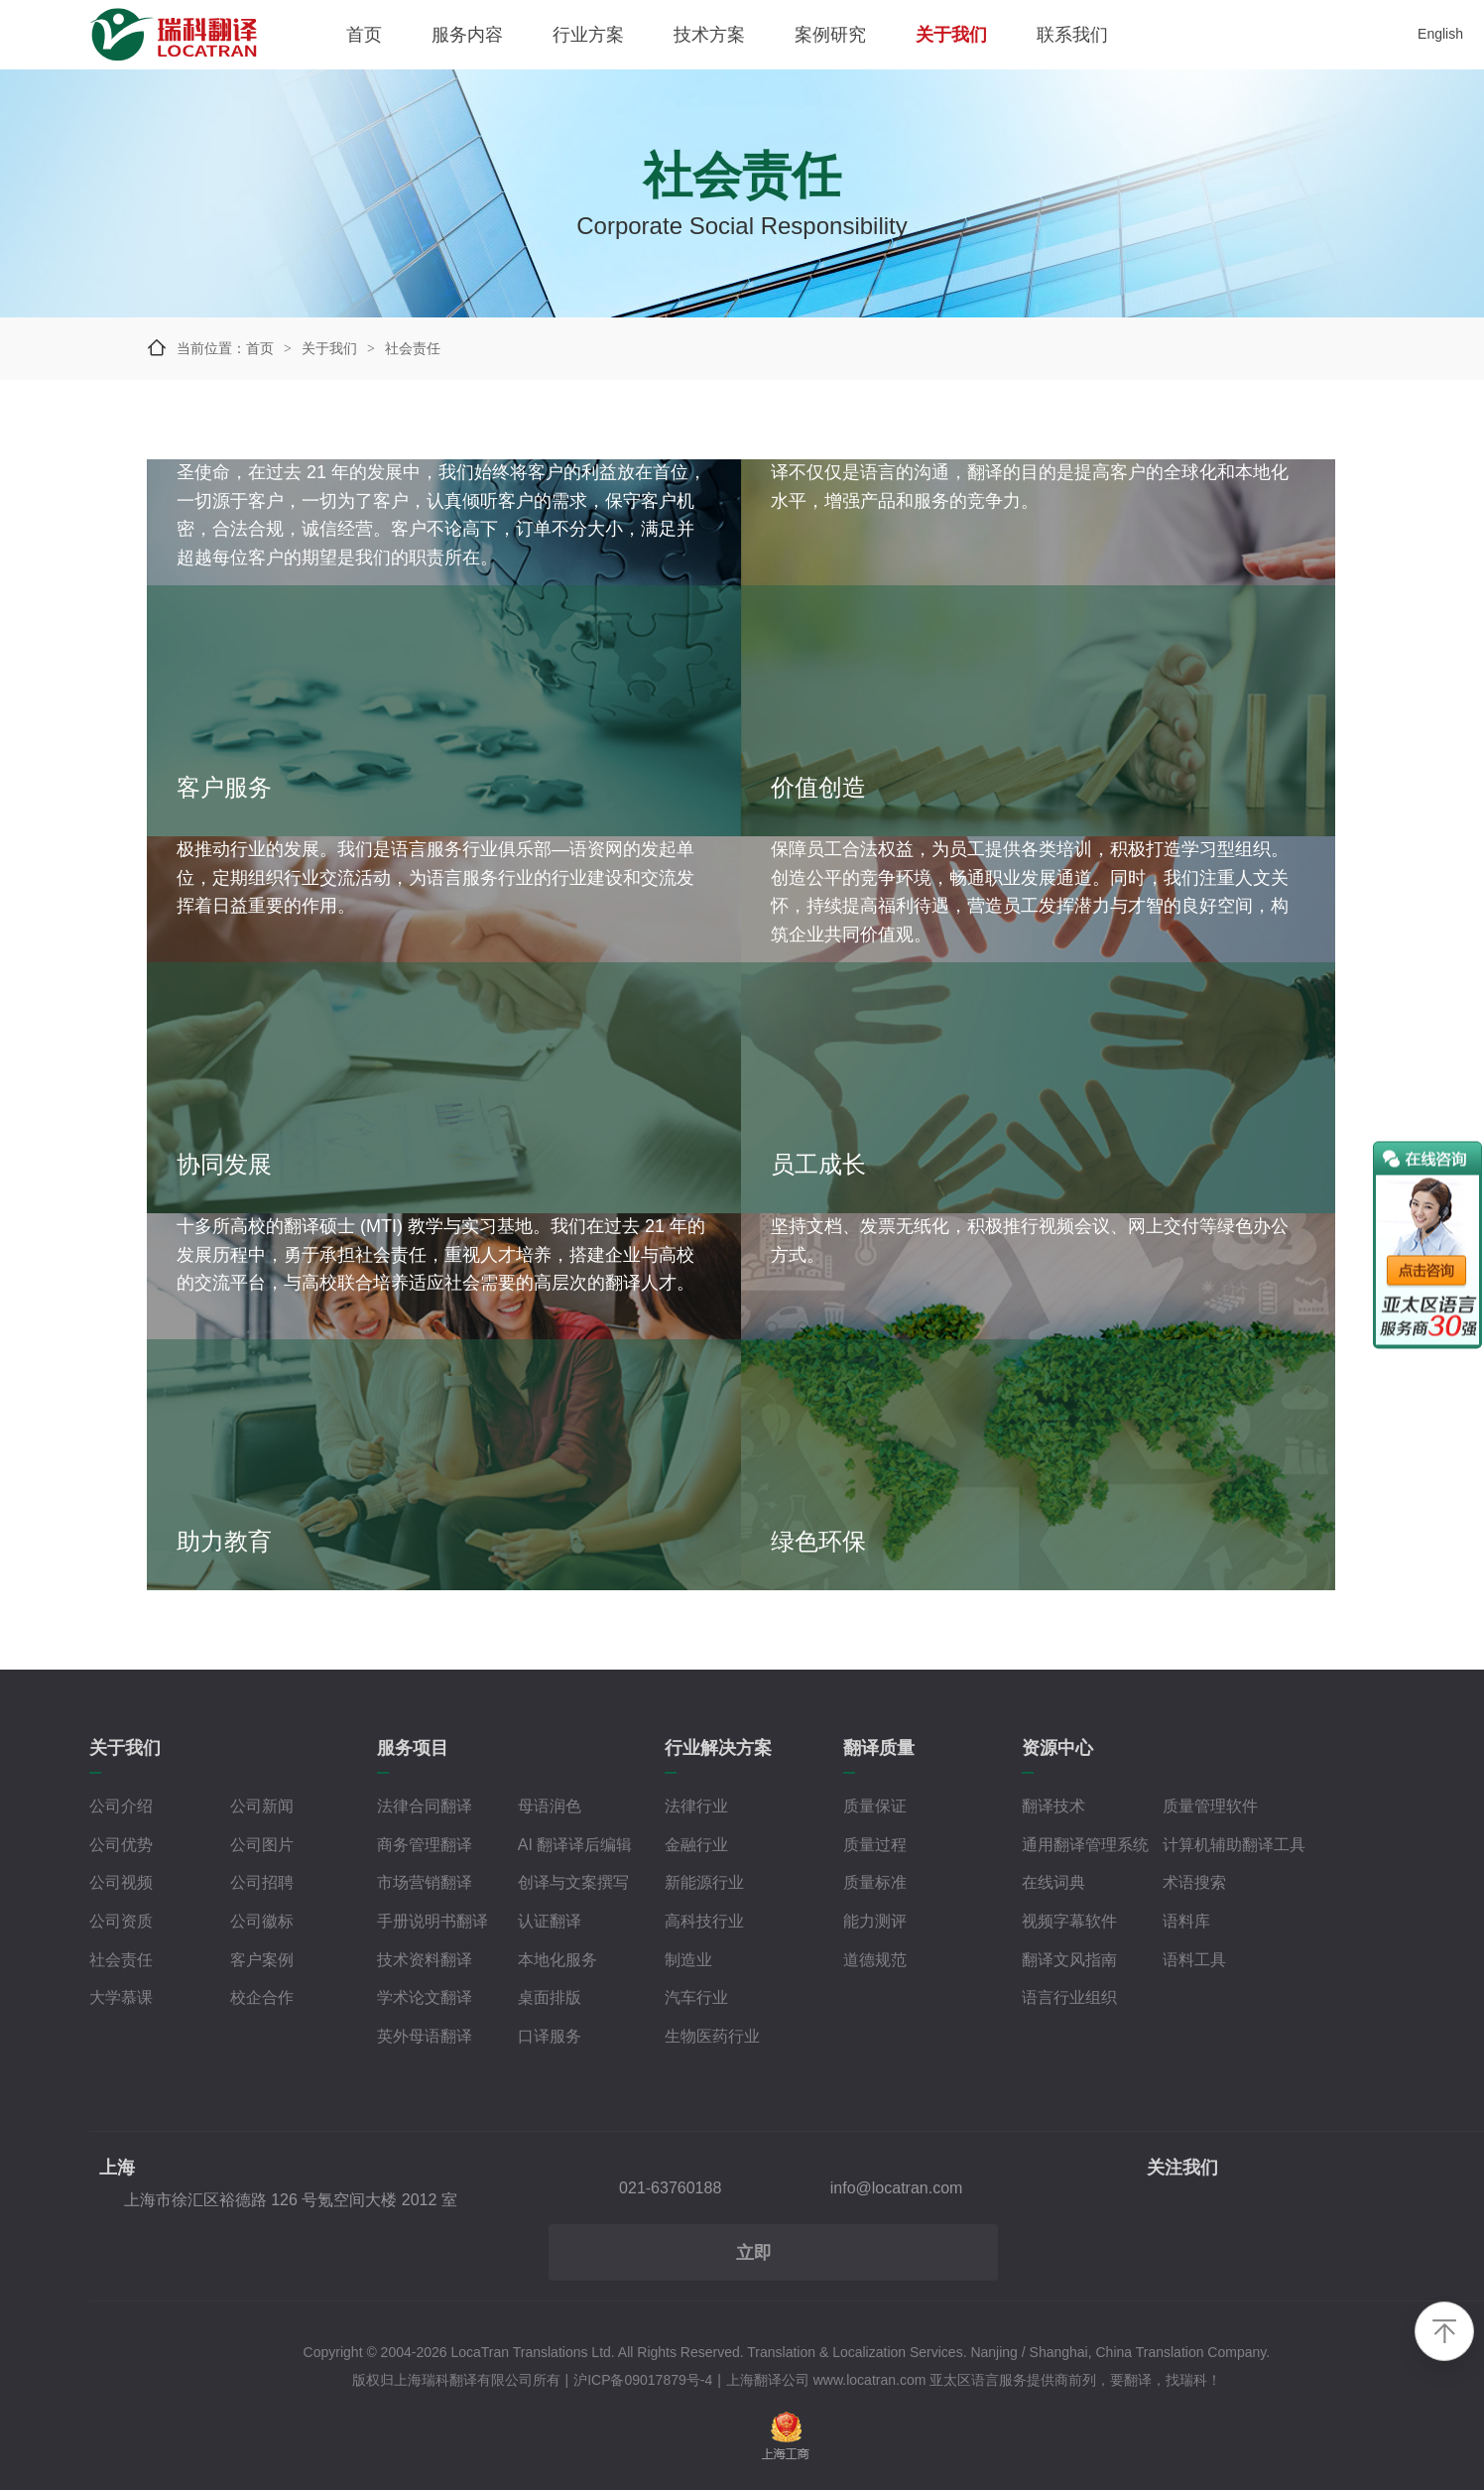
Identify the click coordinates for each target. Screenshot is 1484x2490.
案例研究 (830, 35)
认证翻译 (549, 1921)
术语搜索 (1194, 1882)
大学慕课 (121, 1997)
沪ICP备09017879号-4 (642, 2380)
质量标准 (875, 1882)
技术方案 (709, 35)
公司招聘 (262, 1882)
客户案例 (262, 1959)
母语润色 (549, 1806)
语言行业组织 (1069, 1997)
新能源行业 (704, 1882)
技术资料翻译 (424, 1959)
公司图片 (262, 1844)
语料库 (1186, 1921)
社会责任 (121, 1959)
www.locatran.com (870, 2380)
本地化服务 (557, 1959)
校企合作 (262, 1997)
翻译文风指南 (1069, 1959)
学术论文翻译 (424, 1997)
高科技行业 (704, 1921)
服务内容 (467, 35)
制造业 (688, 1959)
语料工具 (1194, 1959)
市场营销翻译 (424, 1882)
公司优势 (121, 1844)
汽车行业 (696, 1997)
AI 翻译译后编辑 (575, 1844)
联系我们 (1072, 35)
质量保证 (875, 1806)
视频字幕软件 (1069, 1921)
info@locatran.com (896, 2187)
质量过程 (875, 1844)
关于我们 (951, 35)
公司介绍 (121, 1806)
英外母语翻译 (424, 2036)
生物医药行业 (712, 2036)
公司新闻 (262, 1806)
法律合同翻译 (424, 1806)
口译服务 (549, 2036)
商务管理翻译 (424, 1844)
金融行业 (696, 1844)
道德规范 (875, 1959)
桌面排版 (549, 1997)
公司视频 (121, 1882)
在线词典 (1053, 1882)
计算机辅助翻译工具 (1234, 1844)
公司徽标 (262, 1921)
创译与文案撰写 (573, 1882)
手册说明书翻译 (432, 1921)
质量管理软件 (1210, 1806)
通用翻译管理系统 (1085, 1844)
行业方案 (588, 35)
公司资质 (121, 1921)
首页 (364, 35)
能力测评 (875, 1921)
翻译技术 (1053, 1806)
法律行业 (696, 1806)
